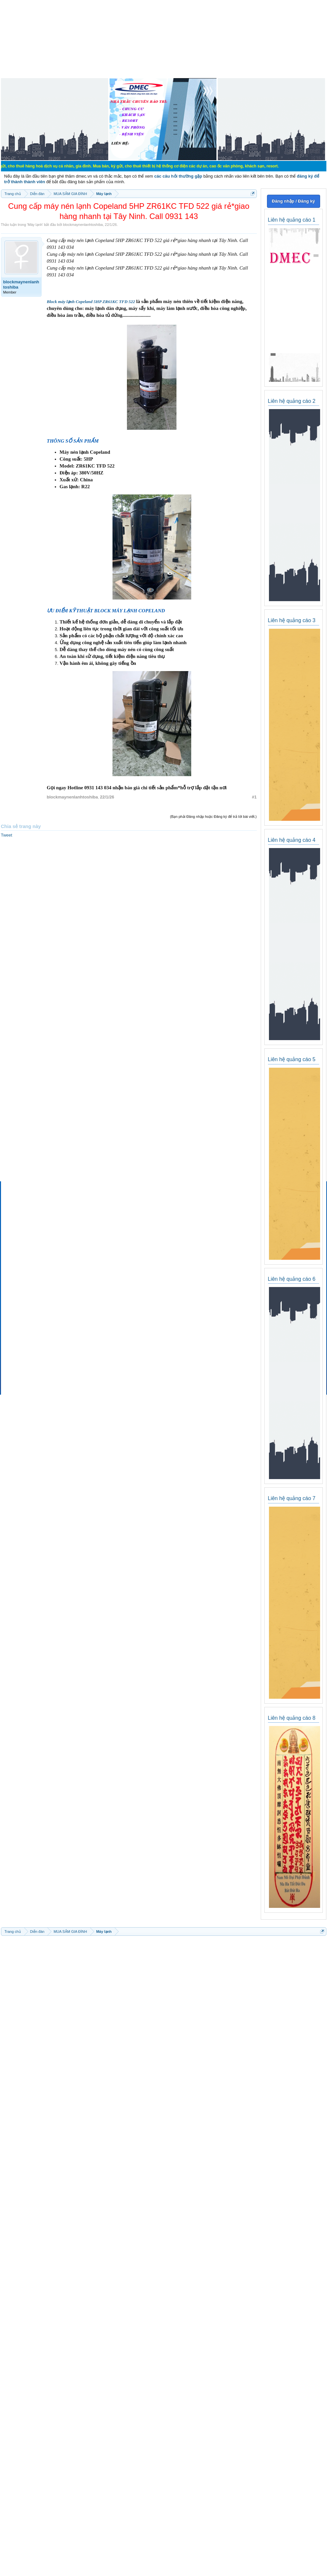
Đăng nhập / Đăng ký (293, 201)
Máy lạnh (35, 225)
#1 (254, 797)
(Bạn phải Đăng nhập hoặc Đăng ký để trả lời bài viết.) (213, 817)
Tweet (6, 835)
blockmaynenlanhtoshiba (83, 225)
